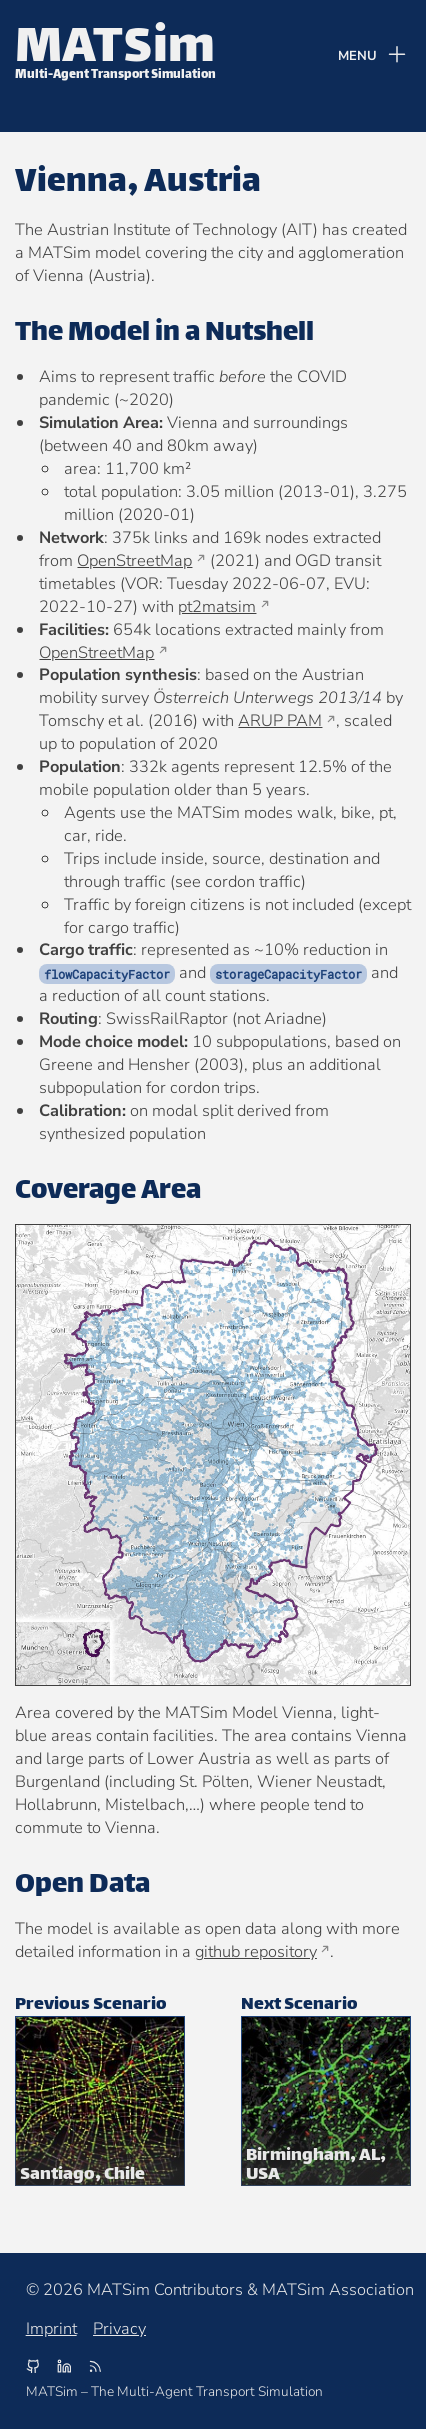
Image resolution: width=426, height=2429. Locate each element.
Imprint (51, 2329)
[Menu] (373, 56)
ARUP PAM (280, 720)
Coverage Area (108, 1192)
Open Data (82, 1886)
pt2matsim (217, 606)
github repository (256, 1951)
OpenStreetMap (134, 560)
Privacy (119, 2329)
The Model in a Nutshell (164, 334)
